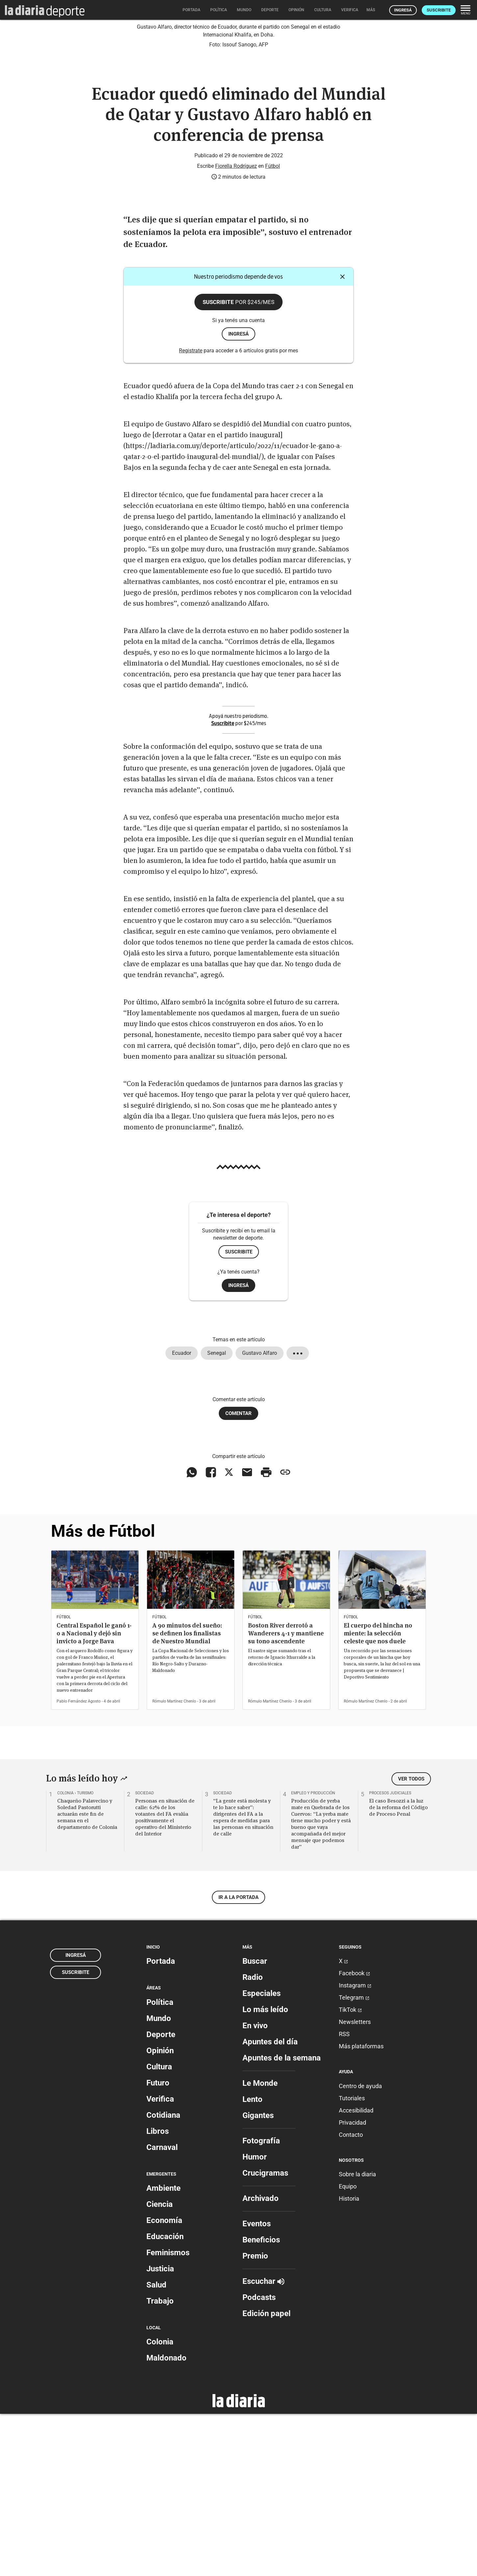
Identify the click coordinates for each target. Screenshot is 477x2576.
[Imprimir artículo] (266, 1634)
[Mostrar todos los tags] (298, 1515)
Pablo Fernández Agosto (79, 1863)
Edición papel (266, 2475)
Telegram (354, 2159)
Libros (157, 2293)
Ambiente (163, 2350)
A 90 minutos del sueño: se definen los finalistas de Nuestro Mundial (187, 1795)
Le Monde (260, 2245)
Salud (156, 2446)
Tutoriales (352, 2260)
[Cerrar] (342, 438)
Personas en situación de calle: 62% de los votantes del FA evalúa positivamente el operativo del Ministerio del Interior (164, 1979)
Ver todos (411, 1941)
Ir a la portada (238, 2059)
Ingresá (403, 10)
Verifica (160, 2260)
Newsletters (355, 2184)
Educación (165, 2398)
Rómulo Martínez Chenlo (174, 1863)
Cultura (159, 2228)
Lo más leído (265, 2171)
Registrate (190, 513)
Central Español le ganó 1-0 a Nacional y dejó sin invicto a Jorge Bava (94, 1795)
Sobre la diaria (357, 2336)
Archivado (260, 2360)
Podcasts (259, 2459)
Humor (254, 2319)
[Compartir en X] (229, 1634)
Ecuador (181, 1515)
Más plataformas (361, 2208)
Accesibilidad (356, 2272)
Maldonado (166, 2520)
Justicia (160, 2430)
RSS (344, 2196)
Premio (255, 2418)
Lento (252, 2261)
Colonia (159, 2504)
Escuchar (263, 2443)
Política (159, 2164)
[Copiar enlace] (285, 1634)
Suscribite (439, 10)
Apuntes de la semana (281, 2220)
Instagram (355, 2147)
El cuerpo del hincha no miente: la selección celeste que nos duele (378, 1795)
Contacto (351, 2296)
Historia (349, 2360)
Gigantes (258, 2277)
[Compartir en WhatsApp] (192, 1634)
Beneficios (261, 2402)
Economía (164, 2382)
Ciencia (159, 2366)
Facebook (354, 2135)
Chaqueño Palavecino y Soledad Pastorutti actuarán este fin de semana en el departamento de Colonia (87, 1975)
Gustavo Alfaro (259, 1515)
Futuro (157, 2244)
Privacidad (352, 2284)
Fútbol (272, 328)
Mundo (158, 2180)
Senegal (216, 1515)
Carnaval (162, 2309)
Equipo (348, 2348)
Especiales (261, 2155)
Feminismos (167, 2414)
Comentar (238, 1575)
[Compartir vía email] (247, 1634)
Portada (160, 2123)
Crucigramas (265, 2335)
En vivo (255, 2187)
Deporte (160, 2196)
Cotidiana (163, 2277)
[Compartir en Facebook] (211, 1634)
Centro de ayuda (360, 2247)
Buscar (254, 2123)
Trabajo (160, 2462)
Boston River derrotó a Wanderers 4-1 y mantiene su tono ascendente (286, 1795)
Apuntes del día (270, 2204)
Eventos (256, 2385)
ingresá (238, 496)
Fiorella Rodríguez (236, 328)
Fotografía (261, 2303)
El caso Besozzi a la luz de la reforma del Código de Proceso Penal (398, 1969)
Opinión (160, 2212)
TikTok (350, 2171)
